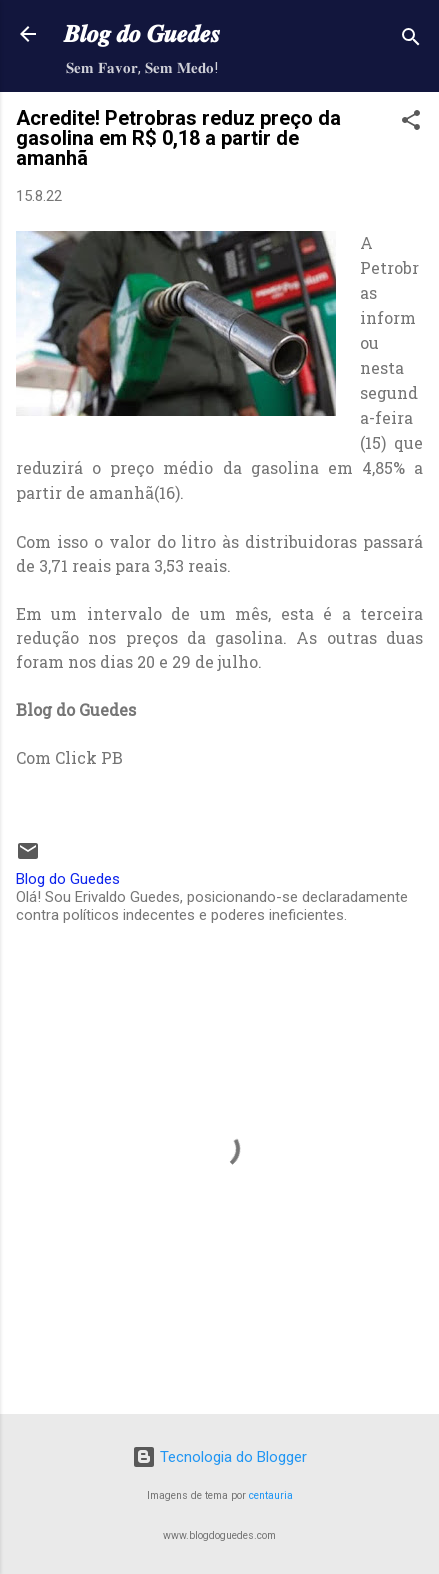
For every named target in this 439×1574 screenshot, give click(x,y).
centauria (271, 1495)
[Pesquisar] (411, 40)
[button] (411, 123)
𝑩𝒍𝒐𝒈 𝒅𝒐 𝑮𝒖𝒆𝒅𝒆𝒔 (142, 34)
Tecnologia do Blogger (219, 1457)
